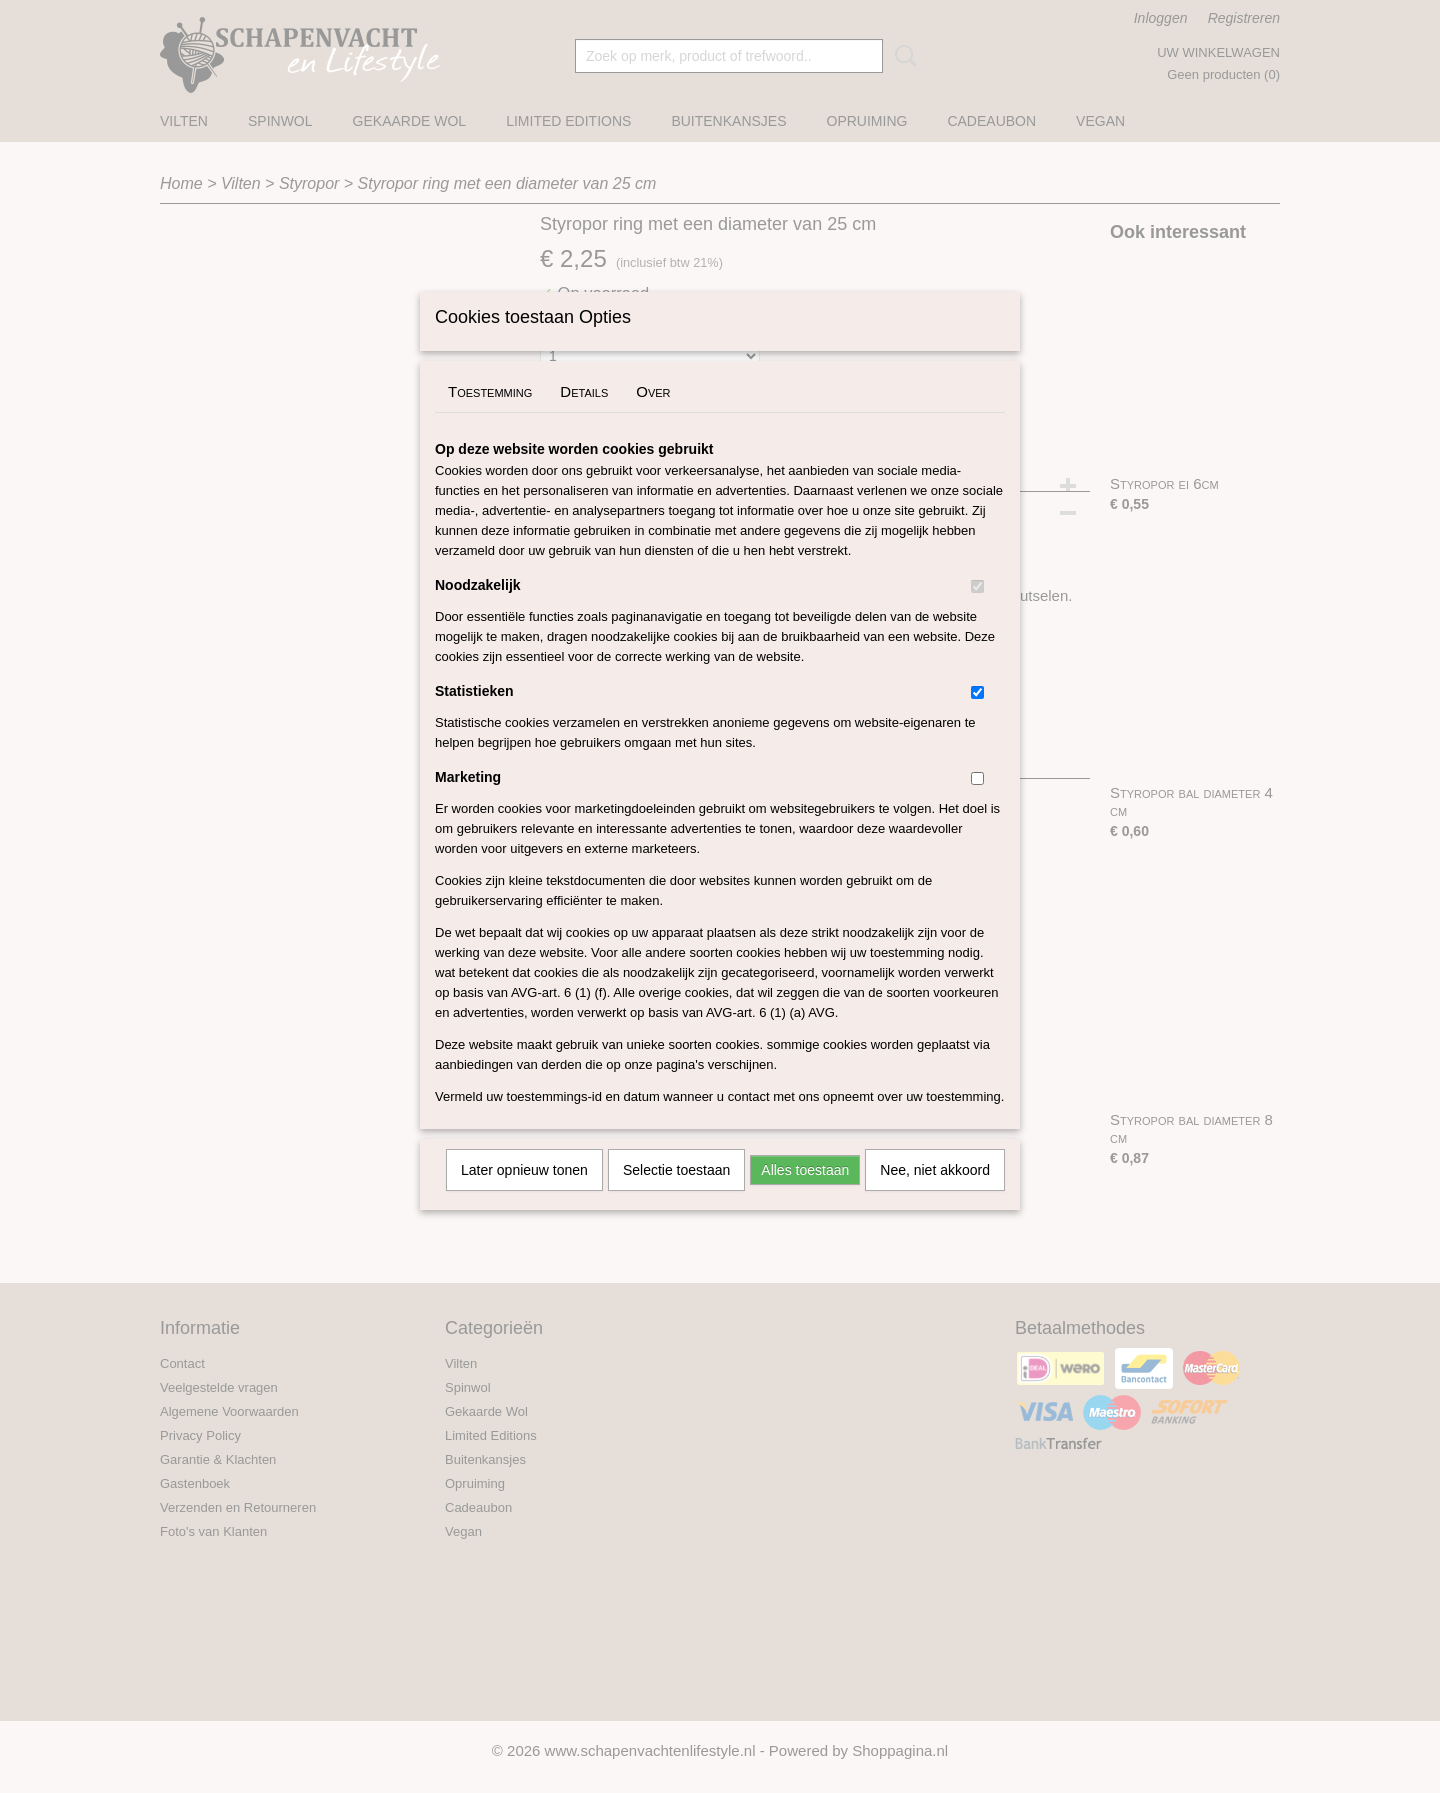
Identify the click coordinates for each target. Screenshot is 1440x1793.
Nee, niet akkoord (935, 1196)
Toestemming (490, 417)
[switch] (977, 612)
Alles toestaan (805, 1196)
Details (584, 417)
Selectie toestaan (676, 1196)
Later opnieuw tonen (524, 1196)
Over (653, 417)
